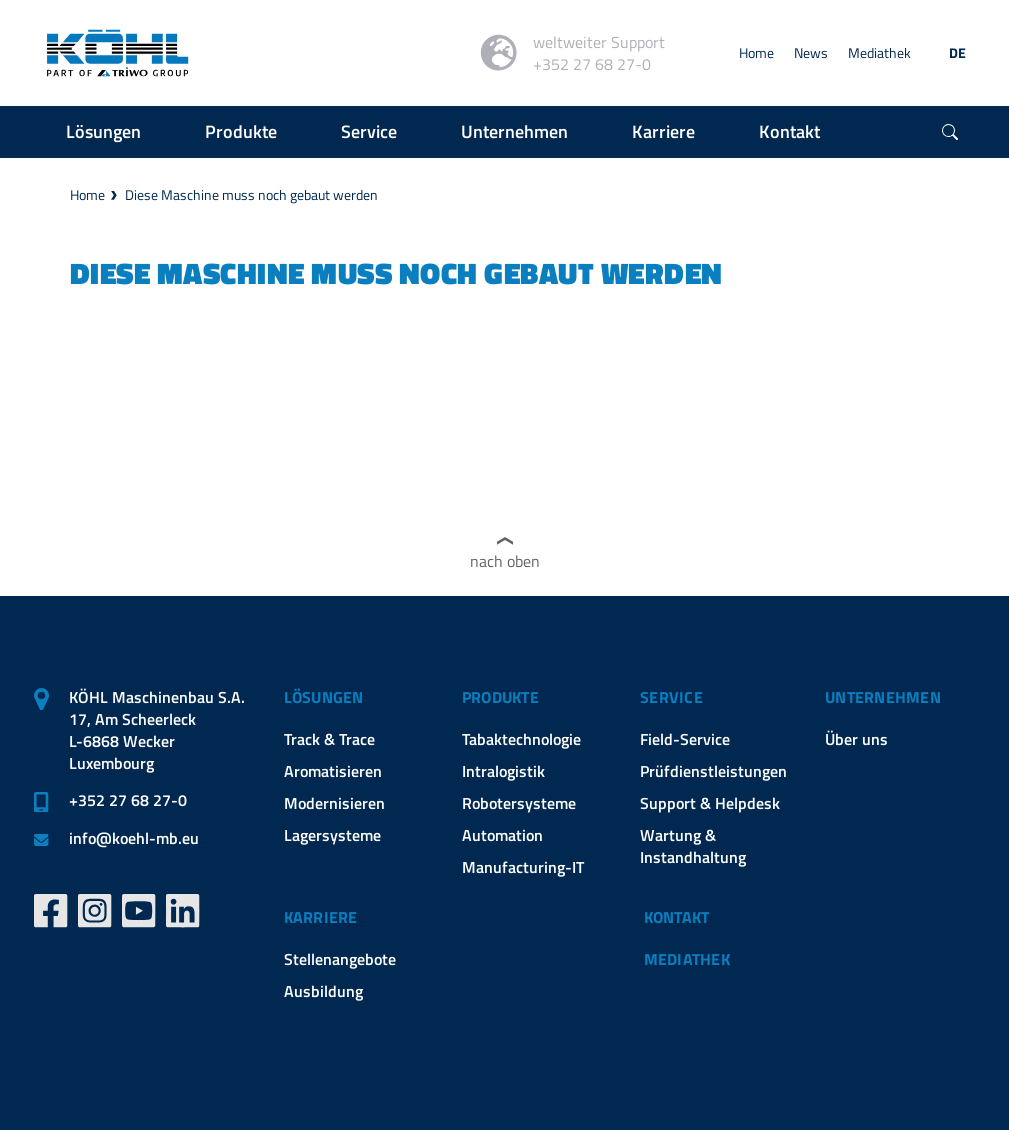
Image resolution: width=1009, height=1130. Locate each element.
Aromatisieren (333, 771)
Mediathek (879, 52)
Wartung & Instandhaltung (693, 846)
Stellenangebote (340, 959)
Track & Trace (329, 739)
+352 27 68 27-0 (128, 800)
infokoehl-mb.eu (134, 838)
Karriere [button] (663, 131)
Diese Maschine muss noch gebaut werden (251, 194)
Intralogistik (503, 771)
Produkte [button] (241, 131)
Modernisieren (334, 803)
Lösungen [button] (103, 131)
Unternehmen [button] (514, 131)
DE (957, 52)
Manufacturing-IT (523, 867)
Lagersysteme (332, 835)
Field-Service (685, 739)
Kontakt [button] (789, 131)
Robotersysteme (519, 803)
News (811, 52)
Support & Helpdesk (710, 803)
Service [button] (369, 131)
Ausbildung (323, 991)
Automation (502, 835)
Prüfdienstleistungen (713, 771)
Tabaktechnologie (521, 739)
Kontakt (677, 917)
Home (756, 52)
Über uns (856, 739)
